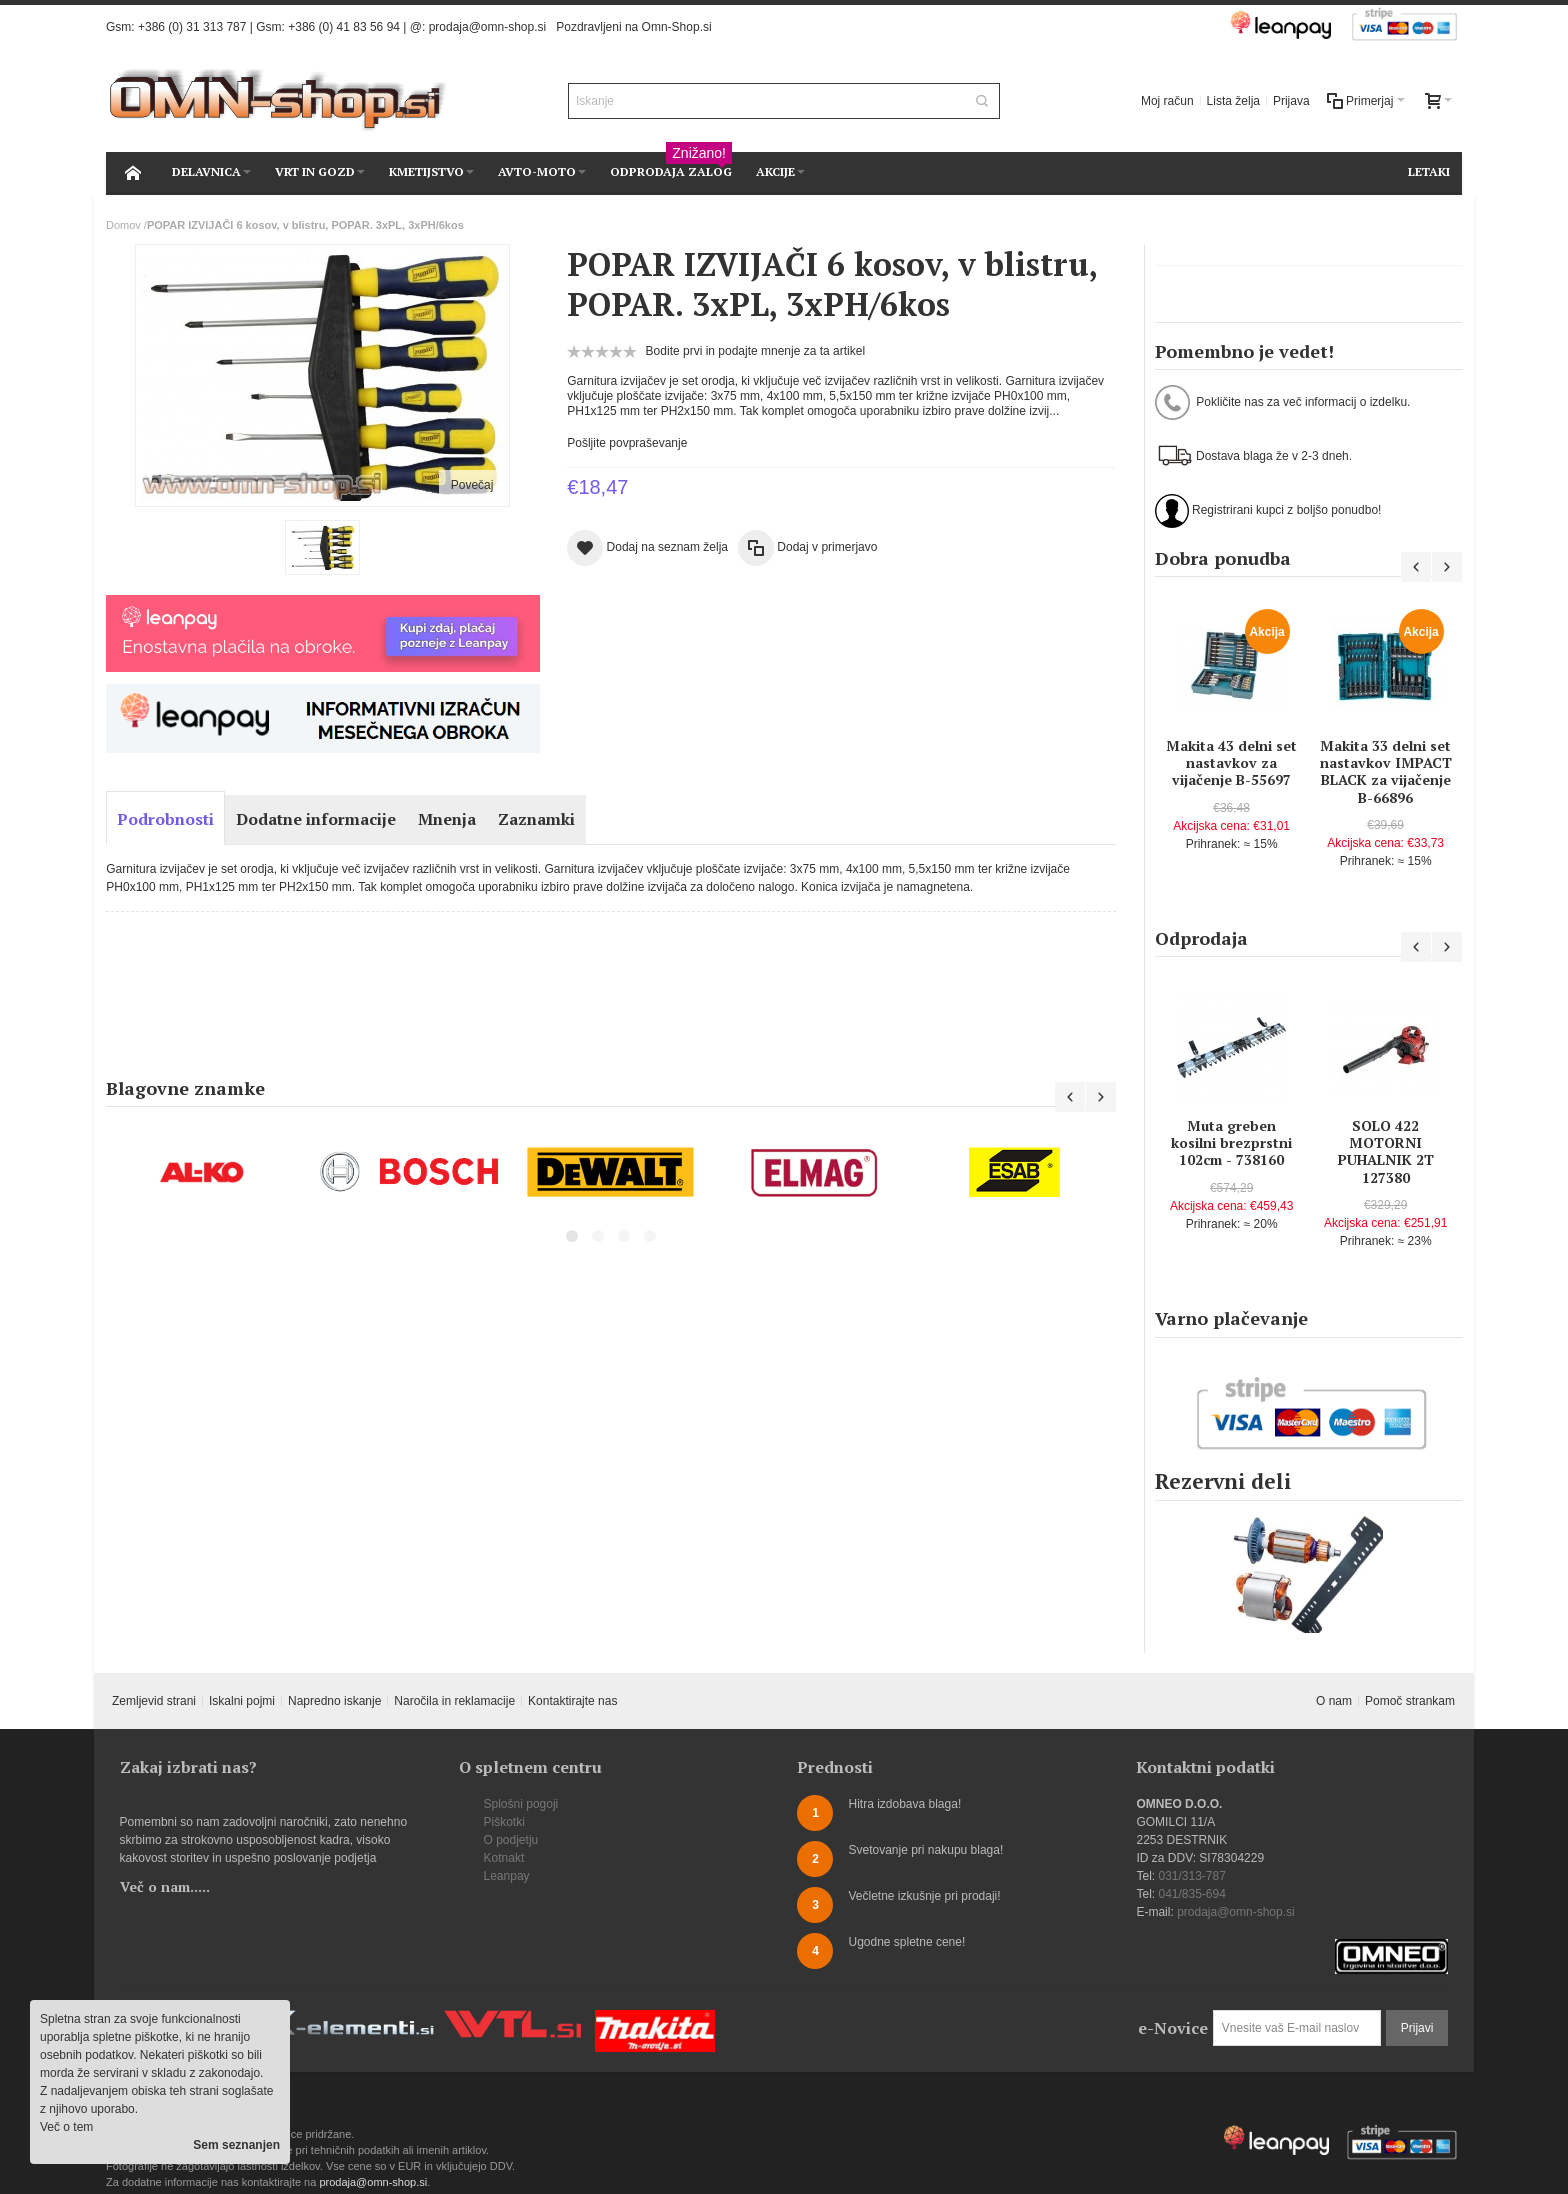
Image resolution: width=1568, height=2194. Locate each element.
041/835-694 (1191, 1894)
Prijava (1291, 101)
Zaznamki (536, 819)
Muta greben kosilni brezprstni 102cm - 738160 (1231, 1142)
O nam (1334, 1701)
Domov (123, 225)
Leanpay (507, 1876)
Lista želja (1233, 101)
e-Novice (1173, 2028)
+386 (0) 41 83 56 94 (344, 27)
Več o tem (66, 2127)
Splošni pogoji (521, 1804)
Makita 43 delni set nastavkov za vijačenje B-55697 (1231, 762)
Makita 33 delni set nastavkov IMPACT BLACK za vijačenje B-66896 (1386, 771)
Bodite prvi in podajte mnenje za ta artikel (755, 351)
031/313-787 (1191, 1876)
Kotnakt (504, 1858)
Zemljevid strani (154, 1701)
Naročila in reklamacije (454, 1701)
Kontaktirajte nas (572, 1701)
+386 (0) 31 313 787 (192, 27)
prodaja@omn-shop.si (488, 27)
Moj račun (1167, 101)
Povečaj (472, 485)
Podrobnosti (165, 819)
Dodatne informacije (316, 819)
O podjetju (511, 1840)
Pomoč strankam (1410, 1701)
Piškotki (504, 1822)
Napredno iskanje (334, 1701)
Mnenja (447, 819)
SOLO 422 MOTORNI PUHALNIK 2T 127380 (1386, 1151)
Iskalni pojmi (242, 1701)
